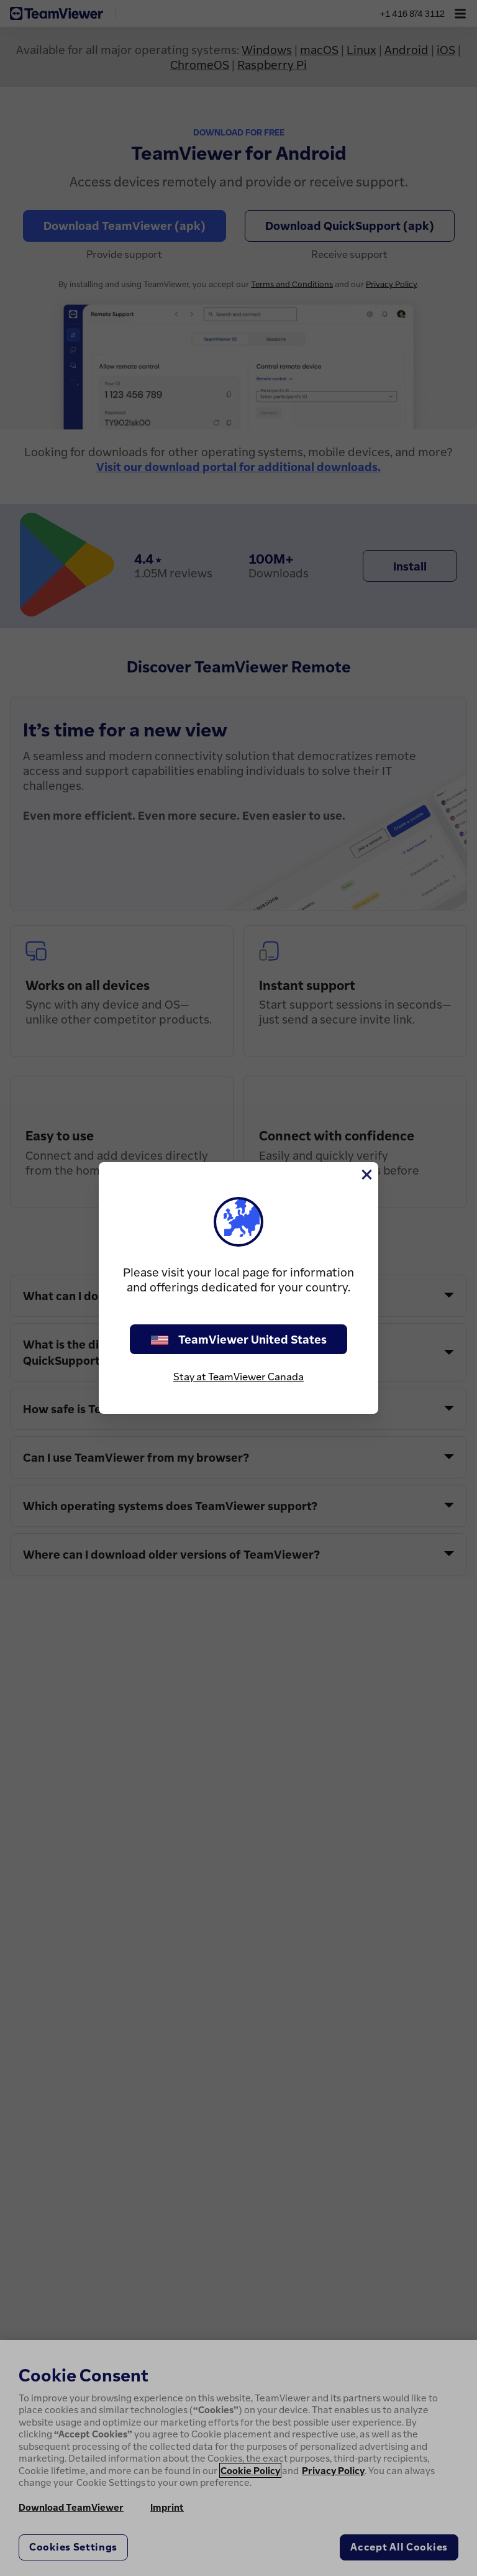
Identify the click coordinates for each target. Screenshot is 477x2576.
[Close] (365, 1174)
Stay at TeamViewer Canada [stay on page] (238, 1376)
